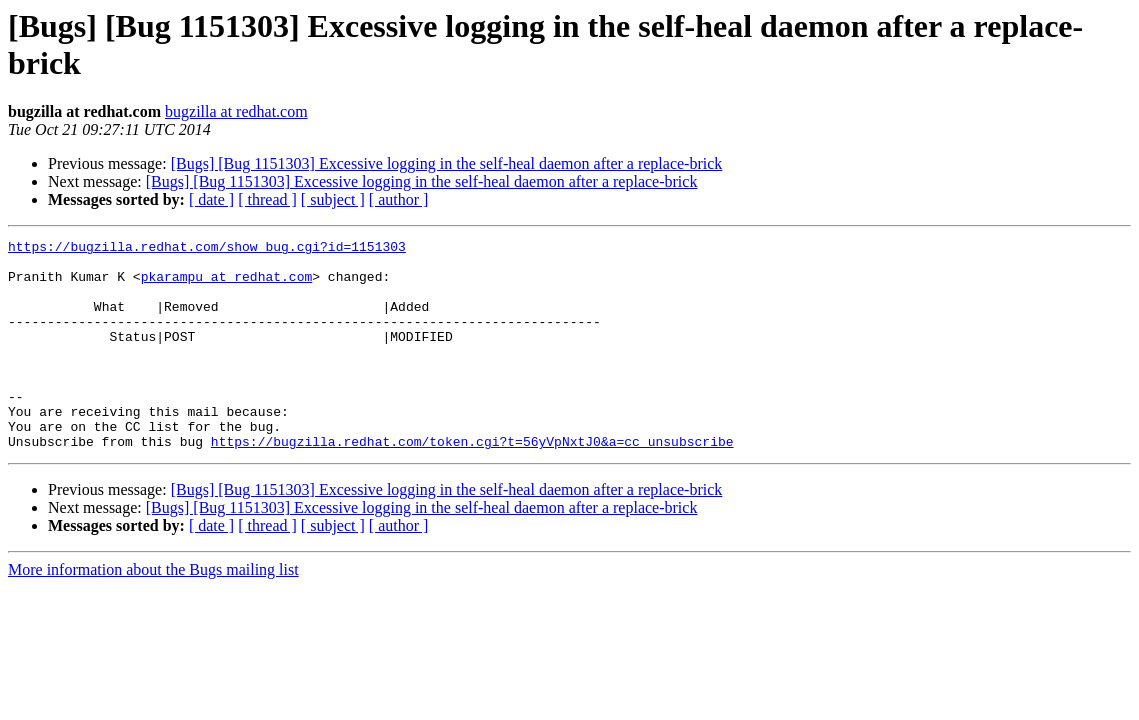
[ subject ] (333, 199)
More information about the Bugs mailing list (153, 611)
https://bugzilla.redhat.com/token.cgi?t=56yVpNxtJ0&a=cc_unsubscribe (472, 483)
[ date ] (211, 199)
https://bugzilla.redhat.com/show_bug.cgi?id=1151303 (207, 249)
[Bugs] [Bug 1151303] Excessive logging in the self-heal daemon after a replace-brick (447, 163)
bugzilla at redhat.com (236, 111)
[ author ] (399, 199)
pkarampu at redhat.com (227, 285)
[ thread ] (267, 199)
